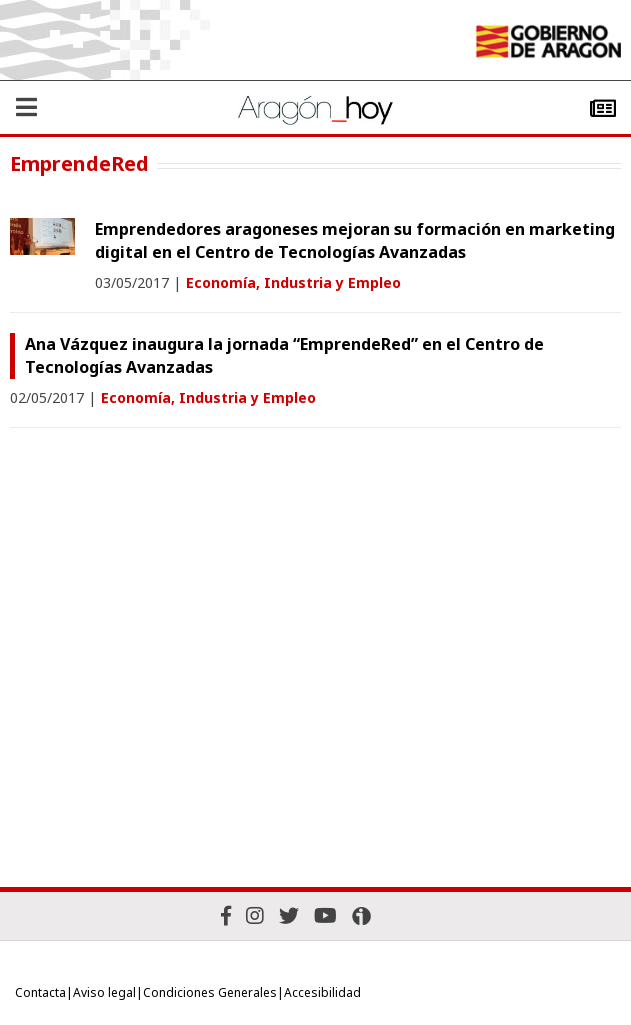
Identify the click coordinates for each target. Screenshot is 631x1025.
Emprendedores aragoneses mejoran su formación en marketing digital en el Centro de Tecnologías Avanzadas (355, 240)
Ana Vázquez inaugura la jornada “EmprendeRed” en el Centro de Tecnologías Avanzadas (284, 355)
